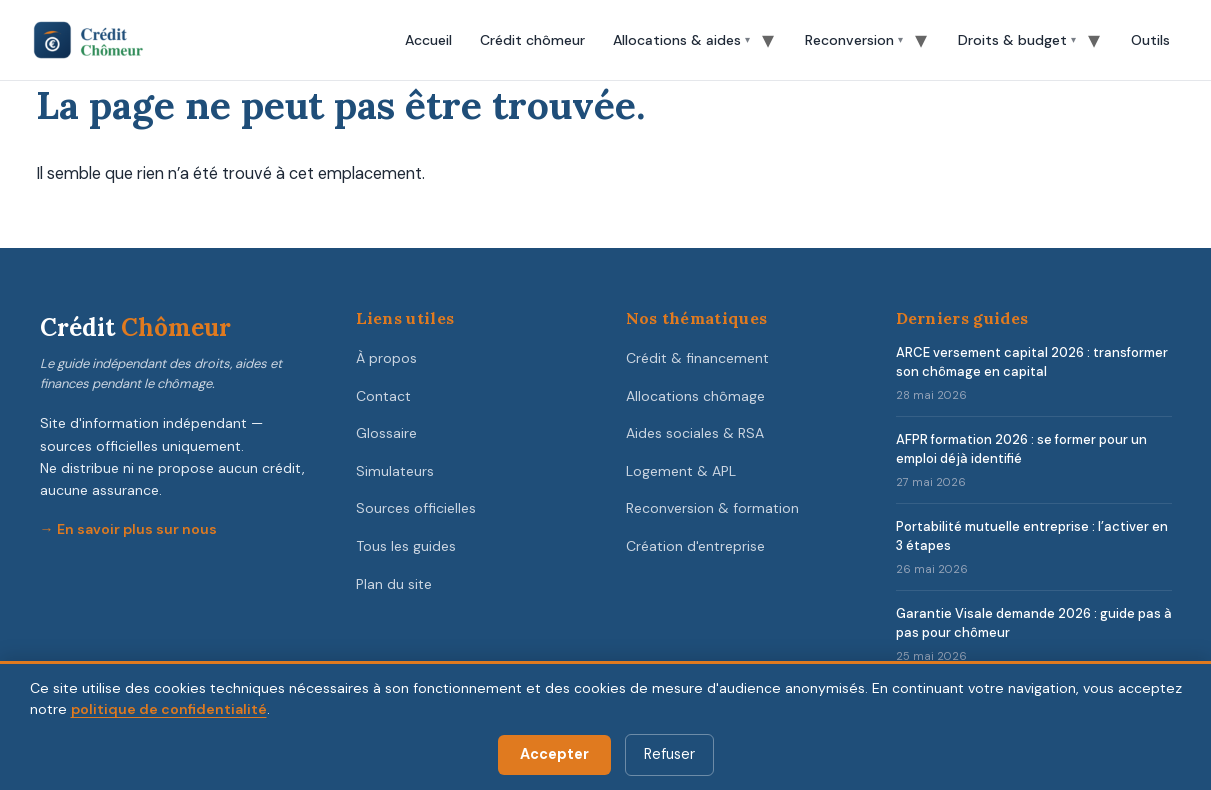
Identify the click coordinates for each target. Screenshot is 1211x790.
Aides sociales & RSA (695, 433)
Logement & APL (681, 471)
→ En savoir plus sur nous (128, 529)
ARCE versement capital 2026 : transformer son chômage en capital (1032, 362)
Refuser (669, 754)
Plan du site (394, 584)
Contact (383, 396)
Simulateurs (395, 471)
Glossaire (386, 433)
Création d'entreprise (695, 546)
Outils (1150, 40)
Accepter (554, 754)
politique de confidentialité (169, 709)
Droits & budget (1012, 40)
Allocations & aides (677, 40)
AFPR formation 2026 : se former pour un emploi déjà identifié (1021, 449)
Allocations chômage (695, 396)
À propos (386, 358)
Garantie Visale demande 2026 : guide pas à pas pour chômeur (1034, 623)
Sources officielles (416, 508)
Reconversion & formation (712, 508)
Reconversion (849, 40)
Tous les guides (406, 546)
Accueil (428, 40)
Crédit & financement (697, 358)
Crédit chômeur (532, 40)
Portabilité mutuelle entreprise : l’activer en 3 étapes (1032, 536)
